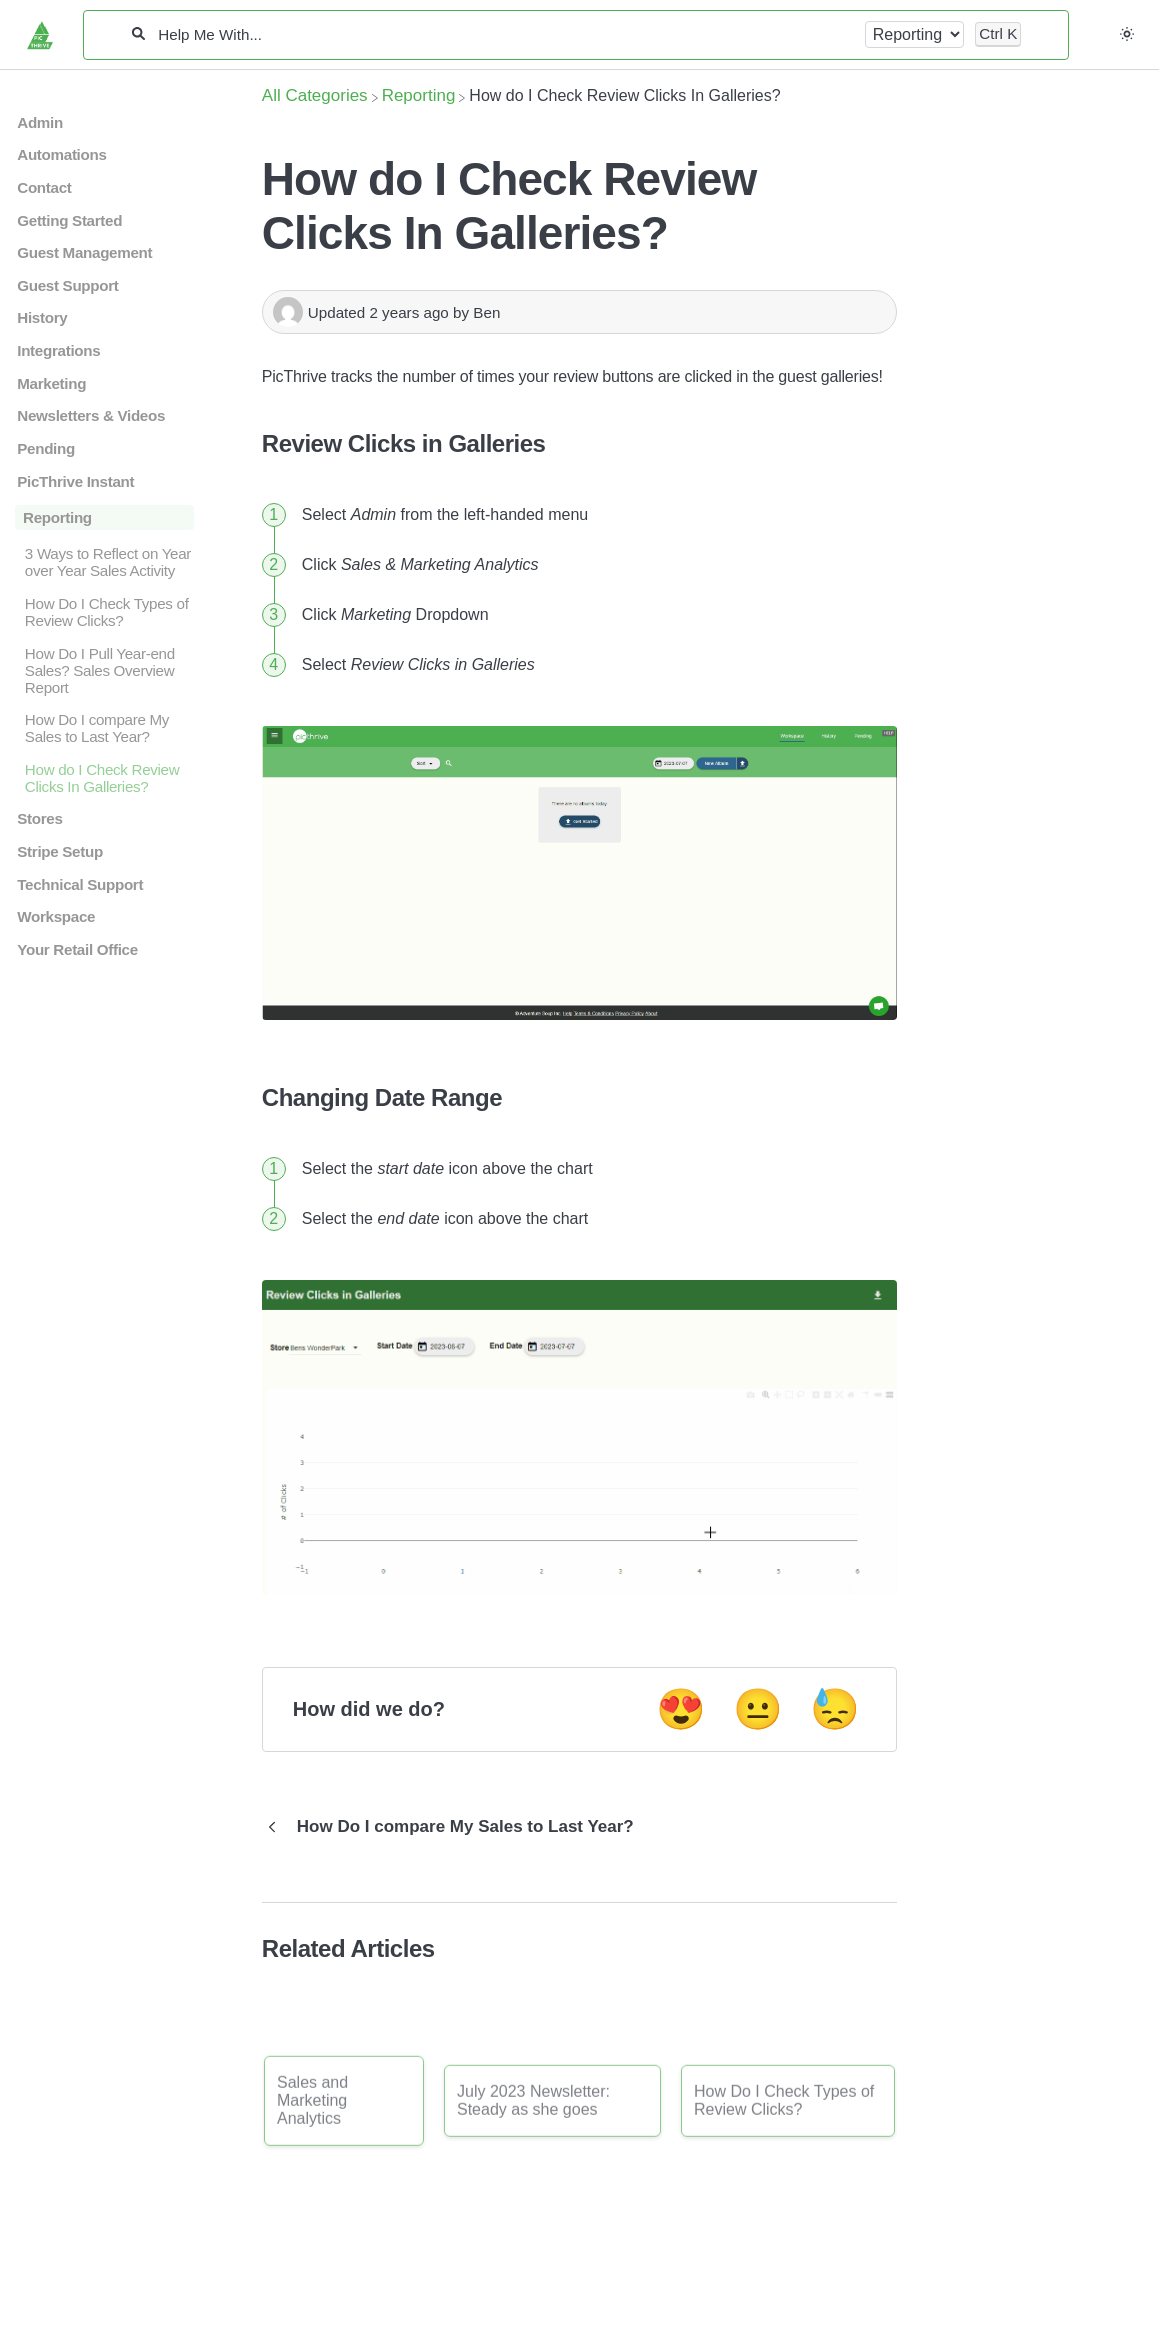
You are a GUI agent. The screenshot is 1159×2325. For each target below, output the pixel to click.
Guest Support (67, 285)
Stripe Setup (60, 851)
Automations (61, 154)
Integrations (58, 350)
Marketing (51, 383)
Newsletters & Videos (91, 415)
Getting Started (69, 220)
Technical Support (80, 884)
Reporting (57, 517)
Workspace (56, 916)
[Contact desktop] (1102, 44)
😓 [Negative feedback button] (835, 1709)
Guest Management (84, 252)
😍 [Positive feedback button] (681, 1709)
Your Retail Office (77, 949)
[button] (1127, 33)
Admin (40, 122)
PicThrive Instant (75, 481)
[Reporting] (419, 95)
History (42, 317)
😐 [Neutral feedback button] (758, 1709)
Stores (39, 818)
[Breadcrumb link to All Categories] (315, 95)
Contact (44, 187)
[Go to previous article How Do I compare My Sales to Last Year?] (455, 1827)
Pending (46, 448)
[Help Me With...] (504, 34)
